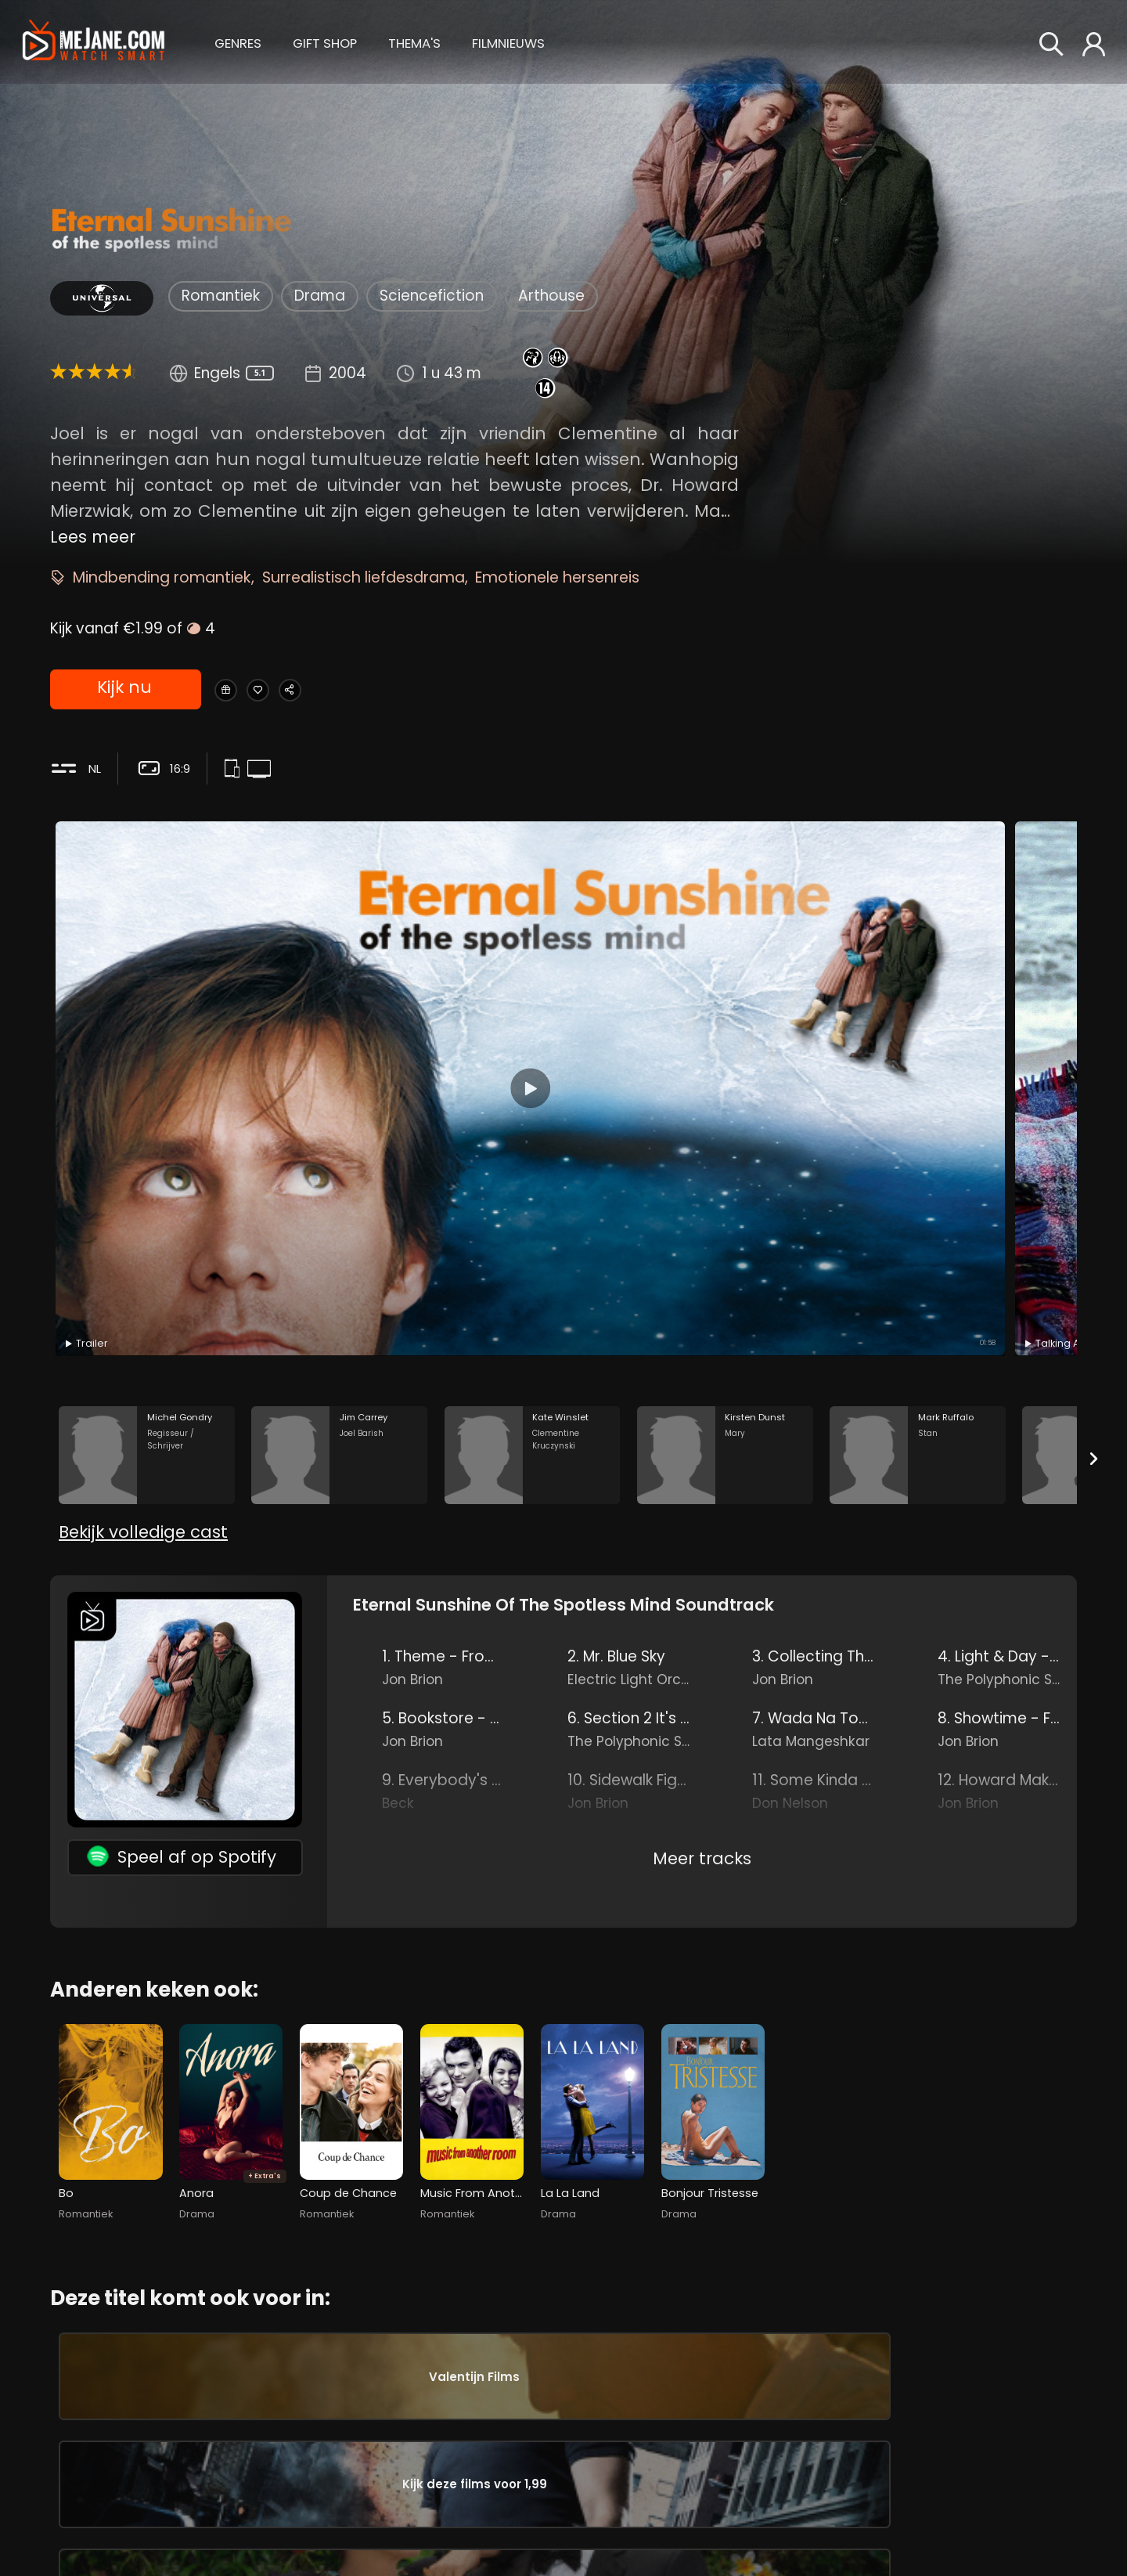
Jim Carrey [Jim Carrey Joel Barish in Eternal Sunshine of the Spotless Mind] (216, 2407)
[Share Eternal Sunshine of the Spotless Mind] (346, 690)
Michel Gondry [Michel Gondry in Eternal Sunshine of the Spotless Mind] (799, 2482)
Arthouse (551, 295)
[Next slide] (1094, 1141)
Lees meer (92, 537)
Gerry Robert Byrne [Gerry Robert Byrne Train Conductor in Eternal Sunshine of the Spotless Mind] (560, 2520)
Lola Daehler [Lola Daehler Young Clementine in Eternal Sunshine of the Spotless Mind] (560, 2414)
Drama (319, 295)
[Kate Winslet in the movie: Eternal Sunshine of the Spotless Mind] (533, 1137)
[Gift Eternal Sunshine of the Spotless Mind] (235, 690)
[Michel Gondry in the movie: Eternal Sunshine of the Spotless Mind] (147, 1137)
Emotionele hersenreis (557, 577)
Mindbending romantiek (162, 577)
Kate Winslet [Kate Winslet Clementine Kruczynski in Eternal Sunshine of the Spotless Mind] (216, 2461)
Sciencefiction (432, 295)
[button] (237, 41)
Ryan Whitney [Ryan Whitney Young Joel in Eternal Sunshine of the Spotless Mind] (560, 2361)
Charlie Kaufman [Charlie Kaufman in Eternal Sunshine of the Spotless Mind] (811, 2508)
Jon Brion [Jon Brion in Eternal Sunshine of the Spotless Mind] (777, 2400)
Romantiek (221, 295)
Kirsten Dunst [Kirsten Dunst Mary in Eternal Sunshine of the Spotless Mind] (216, 2514)
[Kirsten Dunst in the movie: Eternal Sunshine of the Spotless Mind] (725, 1137)
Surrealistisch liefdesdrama (363, 577)
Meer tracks (702, 1576)
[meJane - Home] (93, 42)
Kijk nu (123, 691)
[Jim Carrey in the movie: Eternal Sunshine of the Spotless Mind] (339, 1137)
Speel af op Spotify (181, 1574)
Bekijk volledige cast (143, 1250)
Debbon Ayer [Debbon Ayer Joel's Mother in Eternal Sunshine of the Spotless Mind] (560, 2467)
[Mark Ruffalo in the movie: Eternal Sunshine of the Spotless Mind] (918, 1137)
